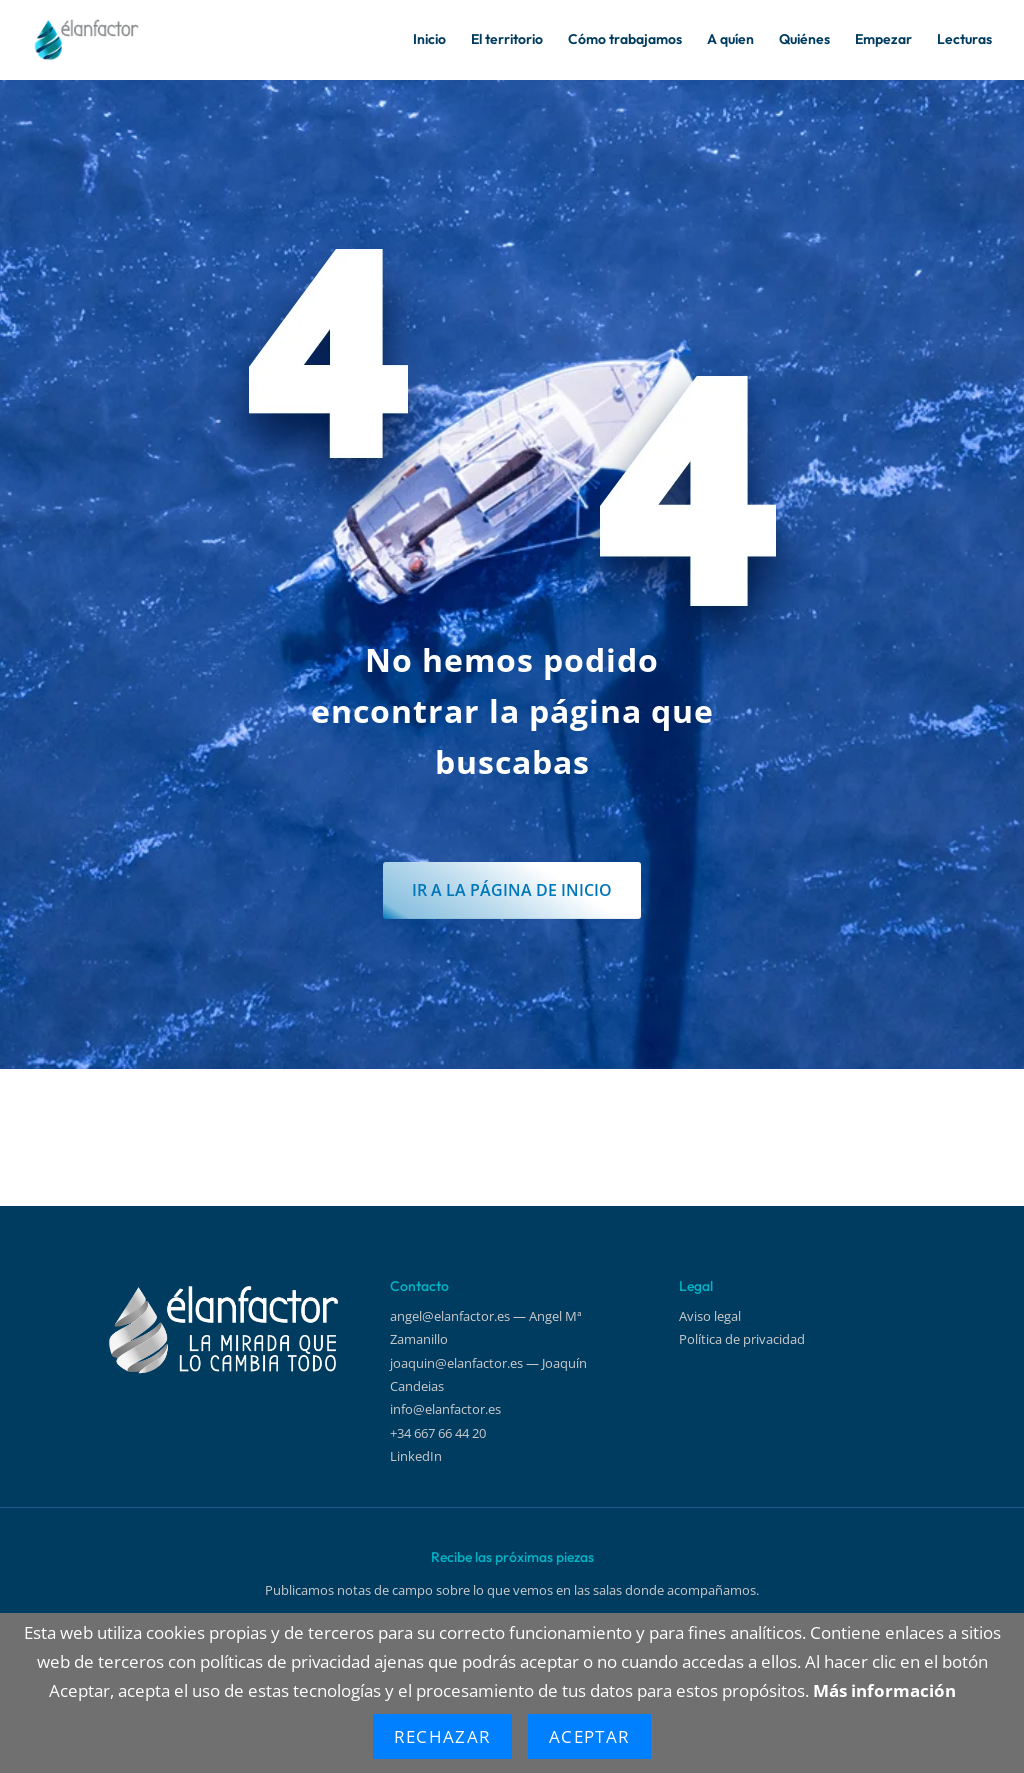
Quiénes (804, 41)
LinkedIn (416, 1456)
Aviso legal (710, 1316)
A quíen (730, 41)
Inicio (429, 41)
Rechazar (442, 1736)
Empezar (883, 41)
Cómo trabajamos (625, 41)
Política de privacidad (742, 1339)
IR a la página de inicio (512, 958)
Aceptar (589, 1736)
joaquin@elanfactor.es (456, 1363)
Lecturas (964, 41)
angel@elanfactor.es (450, 1316)
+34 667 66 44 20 (438, 1433)
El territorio (507, 41)
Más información (884, 1690)
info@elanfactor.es (445, 1410)
